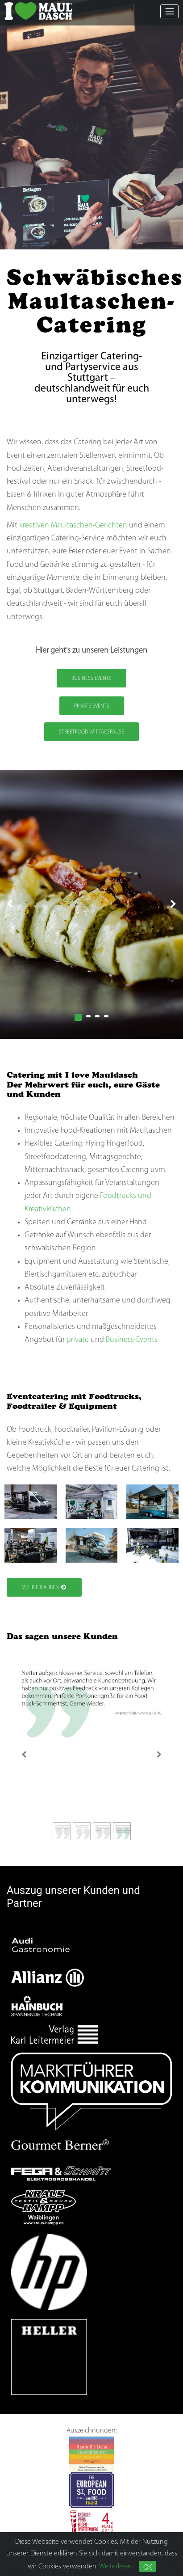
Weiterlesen (116, 2566)
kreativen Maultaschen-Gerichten (73, 525)
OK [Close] (147, 2568)
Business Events (91, 678)
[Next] (159, 1754)
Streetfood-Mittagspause (91, 732)
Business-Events (132, 1340)
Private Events (91, 706)
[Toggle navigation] (169, 11)
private (78, 1340)
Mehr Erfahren (44, 1587)
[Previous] (24, 1754)
